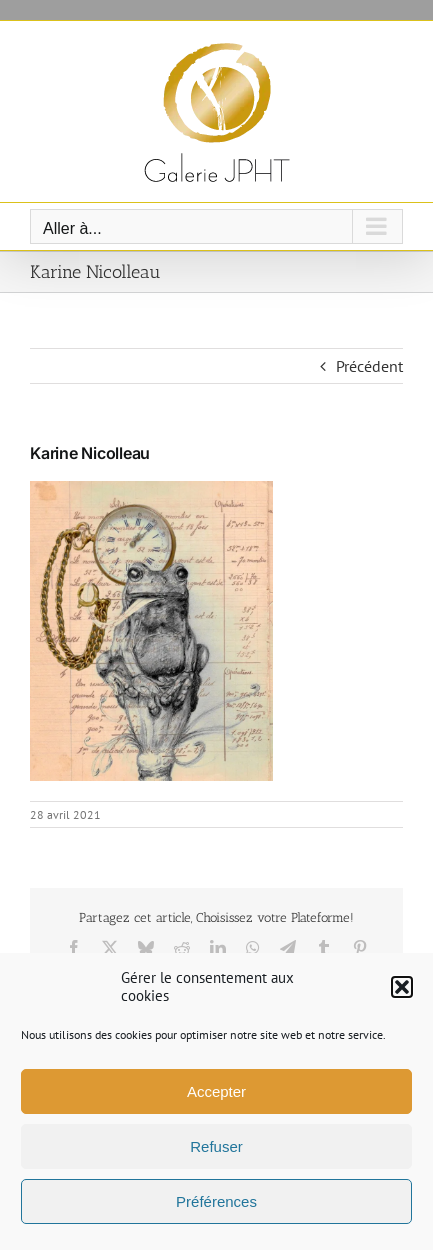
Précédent (369, 366)
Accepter (216, 1091)
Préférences (216, 1201)
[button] (402, 987)
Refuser (216, 1146)
